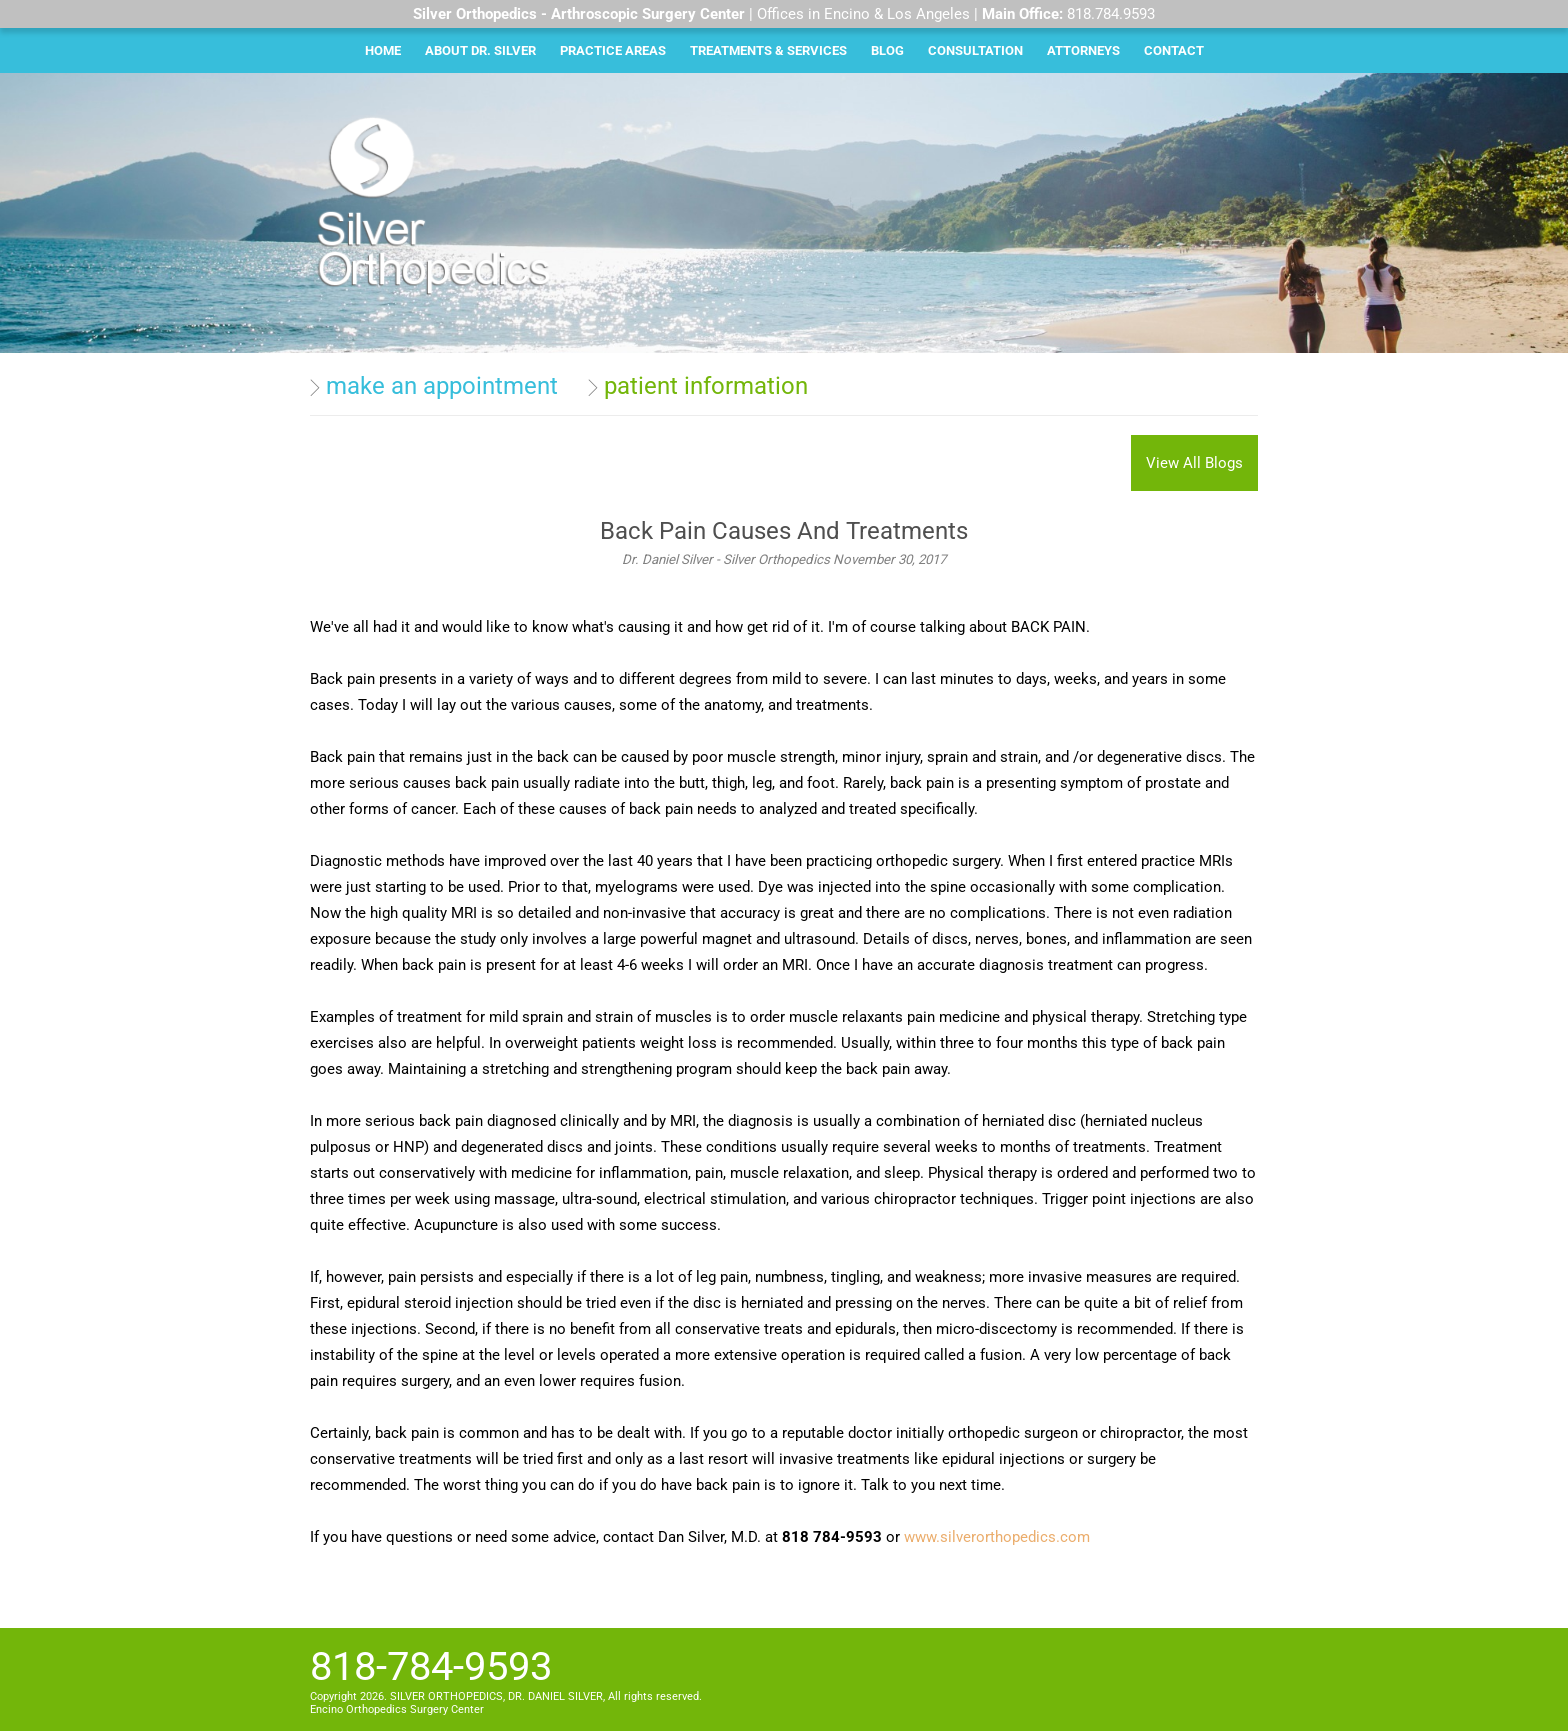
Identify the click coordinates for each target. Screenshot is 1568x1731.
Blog (887, 50)
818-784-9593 (431, 1666)
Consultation (975, 50)
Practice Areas (613, 50)
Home (383, 50)
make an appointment (442, 386)
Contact (1174, 50)
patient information (706, 386)
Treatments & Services (768, 50)
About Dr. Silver (480, 50)
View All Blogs (1194, 463)
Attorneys (1083, 50)
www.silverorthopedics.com (997, 1537)
